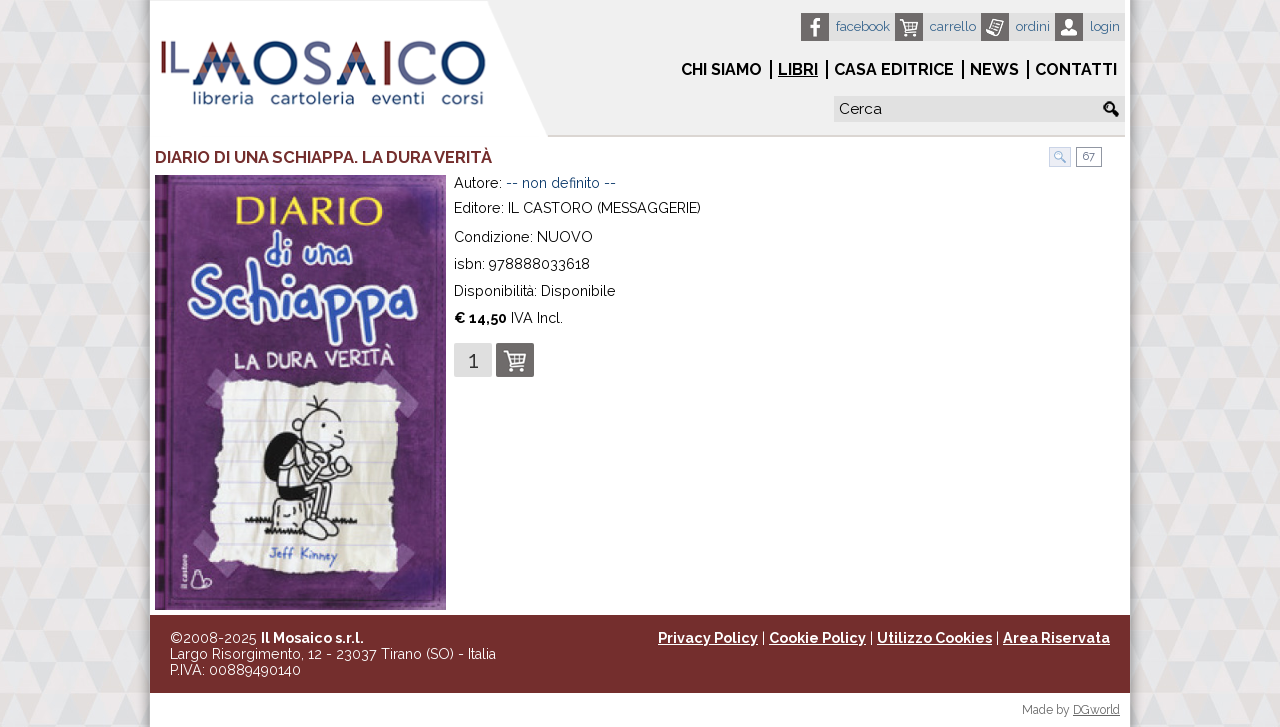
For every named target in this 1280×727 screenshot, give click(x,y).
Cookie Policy (817, 638)
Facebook (863, 26)
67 (1087, 156)
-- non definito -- (561, 183)
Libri (798, 69)
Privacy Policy (708, 638)
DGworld (1096, 710)
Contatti (1076, 69)
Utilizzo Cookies (934, 638)
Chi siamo (721, 69)
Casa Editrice (894, 69)
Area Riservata (1056, 638)
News (994, 69)
